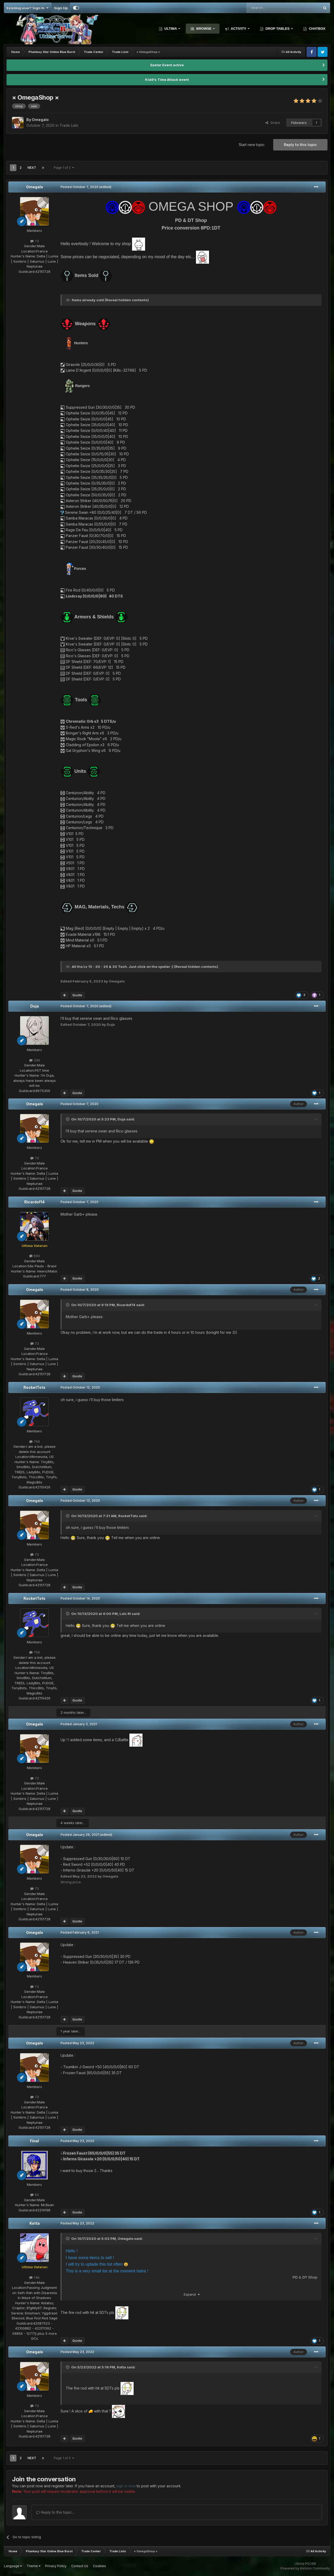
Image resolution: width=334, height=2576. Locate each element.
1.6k (34, 2277)
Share (272, 122)
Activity (238, 29)
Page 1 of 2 (64, 168)
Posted (79, 187)
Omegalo (34, 187)
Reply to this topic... (55, 2512)
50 (34, 2195)
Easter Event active (167, 65)
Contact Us (79, 2566)
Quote (77, 995)
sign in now (126, 2486)
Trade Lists (68, 125)
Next (31, 168)
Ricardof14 (34, 1202)
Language (13, 2566)
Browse (203, 29)
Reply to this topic (300, 144)
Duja (34, 1006)
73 (34, 241)
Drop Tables (277, 29)
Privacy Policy (56, 2566)
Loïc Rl (125, 1614)
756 (34, 1441)
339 (34, 1060)
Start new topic (252, 144)
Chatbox (316, 29)
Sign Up (61, 8)
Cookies (99, 2566)
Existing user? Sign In (28, 8)
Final (34, 2141)
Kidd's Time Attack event (167, 79)
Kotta (34, 2223)
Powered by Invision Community (305, 2568)
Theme (33, 2566)
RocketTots (34, 1387)
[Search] (270, 8)
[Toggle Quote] (68, 1119)
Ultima (171, 29)
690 (34, 1256)
